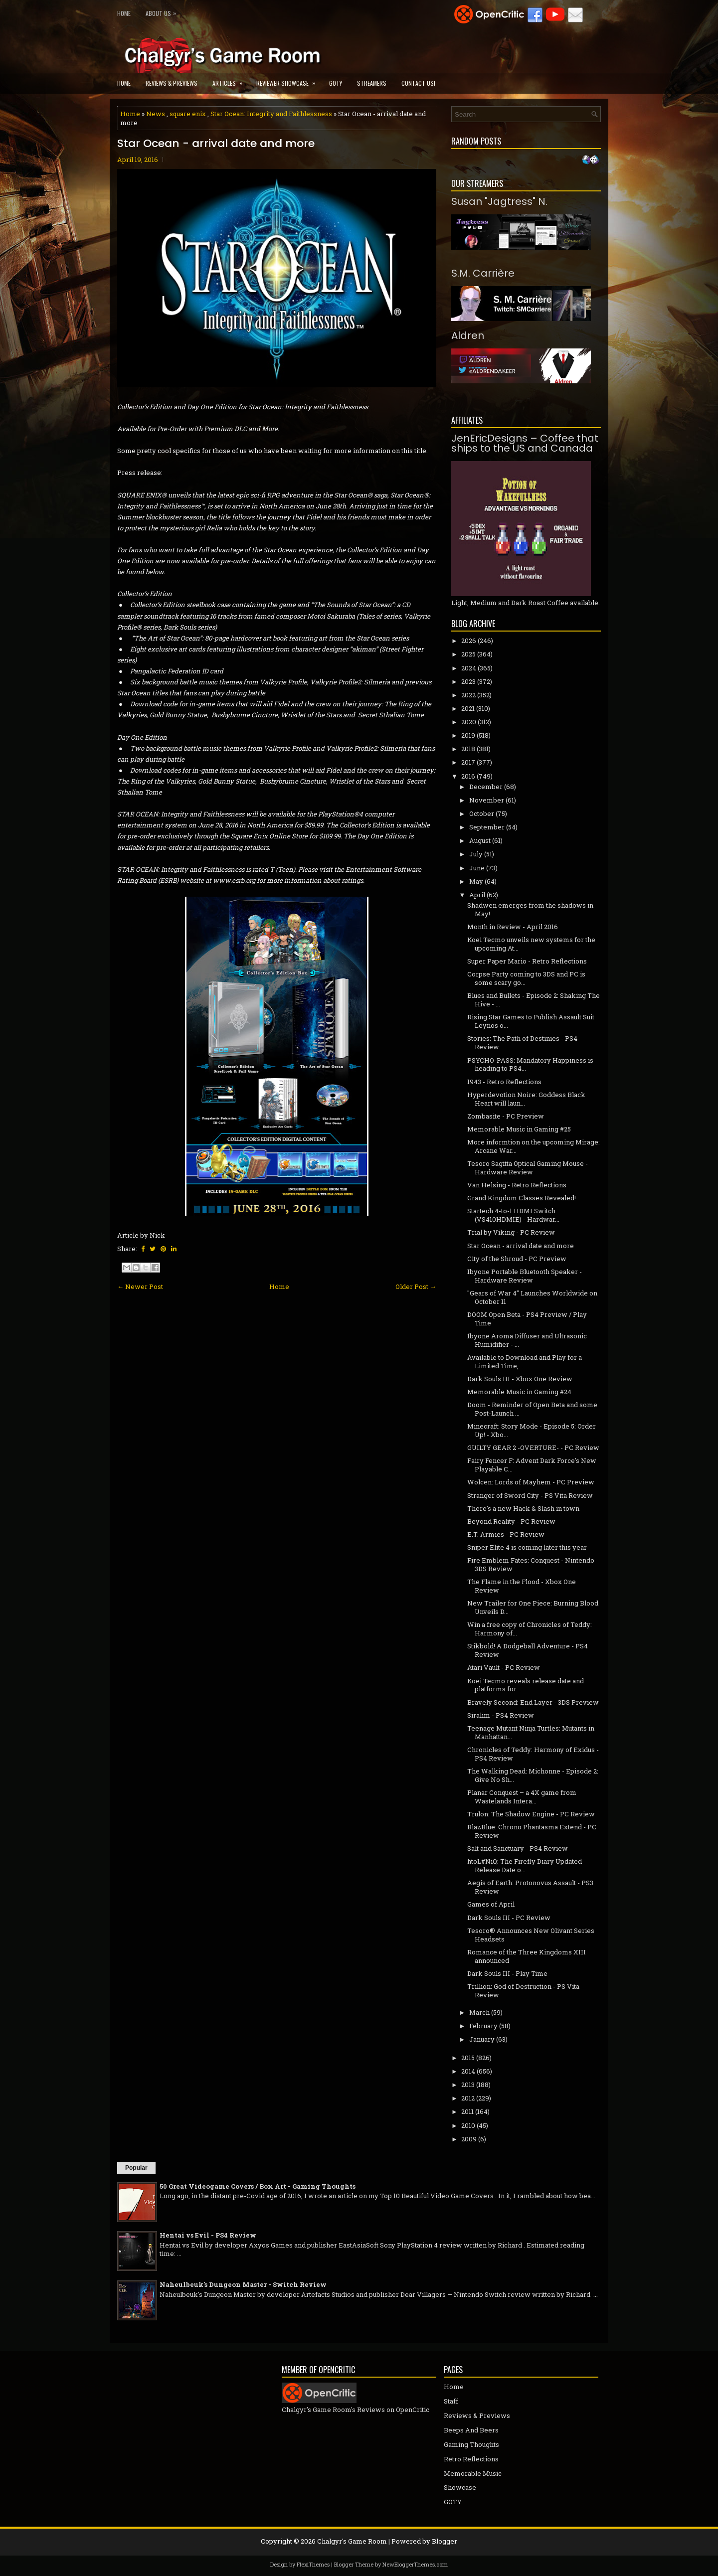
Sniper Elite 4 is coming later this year (527, 1547)
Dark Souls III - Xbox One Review (519, 1378)
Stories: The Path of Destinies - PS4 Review (522, 1042)
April (477, 894)
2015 (468, 2057)
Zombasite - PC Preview (505, 1116)
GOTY (335, 83)
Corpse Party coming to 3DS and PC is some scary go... (526, 978)
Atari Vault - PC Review (503, 1667)
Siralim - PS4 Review (500, 1715)
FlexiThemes (313, 2564)
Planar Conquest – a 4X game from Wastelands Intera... (521, 1796)
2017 (468, 762)
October (481, 813)
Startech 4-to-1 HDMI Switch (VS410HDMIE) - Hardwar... (513, 1215)
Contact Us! (418, 83)
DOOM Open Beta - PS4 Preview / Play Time (527, 1318)
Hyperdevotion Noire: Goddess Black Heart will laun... (526, 1099)
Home (124, 13)
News (155, 113)
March (479, 2012)
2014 (468, 2071)
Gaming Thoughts (471, 2444)
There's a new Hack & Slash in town (523, 1508)
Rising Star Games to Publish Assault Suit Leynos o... (530, 1021)
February (483, 2025)
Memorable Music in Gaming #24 (519, 1391)
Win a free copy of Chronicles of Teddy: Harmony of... (529, 1628)
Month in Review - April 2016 (512, 926)
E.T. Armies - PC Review (505, 1534)
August (480, 840)
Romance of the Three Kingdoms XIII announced (526, 1956)
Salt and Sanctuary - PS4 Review (517, 1848)
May (476, 881)
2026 (468, 640)
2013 (468, 2084)
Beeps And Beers (471, 2429)
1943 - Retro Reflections (504, 1081)
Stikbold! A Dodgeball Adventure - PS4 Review (527, 1650)
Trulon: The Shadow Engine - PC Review (531, 1813)
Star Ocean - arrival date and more (216, 144)
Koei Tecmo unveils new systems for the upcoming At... (531, 944)
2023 (468, 681)
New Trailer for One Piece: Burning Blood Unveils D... (532, 1607)
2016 (468, 776)
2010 (468, 2125)
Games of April (491, 1904)
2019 (468, 735)
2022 (468, 694)
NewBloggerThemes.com (415, 2564)
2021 (468, 708)
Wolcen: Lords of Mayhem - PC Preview (530, 1481)
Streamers (371, 83)
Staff (451, 2401)
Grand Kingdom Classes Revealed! (521, 1197)
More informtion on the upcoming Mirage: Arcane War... (533, 1146)
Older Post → (415, 1286)
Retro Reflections (471, 2458)
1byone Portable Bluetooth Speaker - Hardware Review (524, 1276)
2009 (469, 2138)
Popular (136, 2167)
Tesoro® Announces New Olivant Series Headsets (530, 1934)
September (487, 826)
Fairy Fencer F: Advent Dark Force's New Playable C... (531, 1464)
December (486, 786)
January (482, 2039)
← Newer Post (140, 1286)
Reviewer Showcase (289, 80)
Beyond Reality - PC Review (511, 1521)
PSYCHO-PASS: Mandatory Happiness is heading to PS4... (530, 1064)
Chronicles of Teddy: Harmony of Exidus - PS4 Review (533, 1754)
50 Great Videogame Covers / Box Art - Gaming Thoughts (258, 2186)
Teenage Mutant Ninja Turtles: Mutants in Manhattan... (530, 1732)
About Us (163, 11)
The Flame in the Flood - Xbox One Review (521, 1586)
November (486, 800)
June (477, 867)
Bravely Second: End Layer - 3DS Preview (533, 1702)
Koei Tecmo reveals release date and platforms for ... (525, 1685)
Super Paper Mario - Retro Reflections (527, 961)
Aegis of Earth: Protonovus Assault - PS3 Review (530, 1887)
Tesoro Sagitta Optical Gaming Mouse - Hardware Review (527, 1167)
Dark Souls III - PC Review (508, 1917)
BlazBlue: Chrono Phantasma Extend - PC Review (531, 1831)
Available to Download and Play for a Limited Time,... (524, 1361)
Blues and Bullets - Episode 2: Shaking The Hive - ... (533, 999)
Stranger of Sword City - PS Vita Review (530, 1495)
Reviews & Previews (171, 83)
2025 (468, 653)
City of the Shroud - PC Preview (516, 1258)
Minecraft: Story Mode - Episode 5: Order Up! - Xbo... (531, 1430)
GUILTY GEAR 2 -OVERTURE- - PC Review (533, 1447)
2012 (468, 2097)
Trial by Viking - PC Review (511, 1232)
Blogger (444, 2541)
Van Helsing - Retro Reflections (516, 1184)
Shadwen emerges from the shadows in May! (530, 909)
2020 (468, 721)
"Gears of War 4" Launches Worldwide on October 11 (532, 1297)
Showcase (460, 2487)
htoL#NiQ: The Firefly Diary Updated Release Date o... (524, 1865)
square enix (188, 113)
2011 (467, 2111)
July (476, 853)
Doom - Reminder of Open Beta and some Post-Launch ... (532, 1409)
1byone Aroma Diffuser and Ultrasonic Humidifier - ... (527, 1340)
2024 (468, 667)
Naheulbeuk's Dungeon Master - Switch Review (243, 2284)
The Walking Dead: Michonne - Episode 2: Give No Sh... (532, 1775)
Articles (230, 80)
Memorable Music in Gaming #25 (519, 1129)
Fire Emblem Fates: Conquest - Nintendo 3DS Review (530, 1564)
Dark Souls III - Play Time (507, 1973)
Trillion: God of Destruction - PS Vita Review (523, 1990)
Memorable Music (473, 2473)
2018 (468, 748)
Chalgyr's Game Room (352, 2541)
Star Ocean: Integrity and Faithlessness (271, 113)
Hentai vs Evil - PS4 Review (208, 2235)
